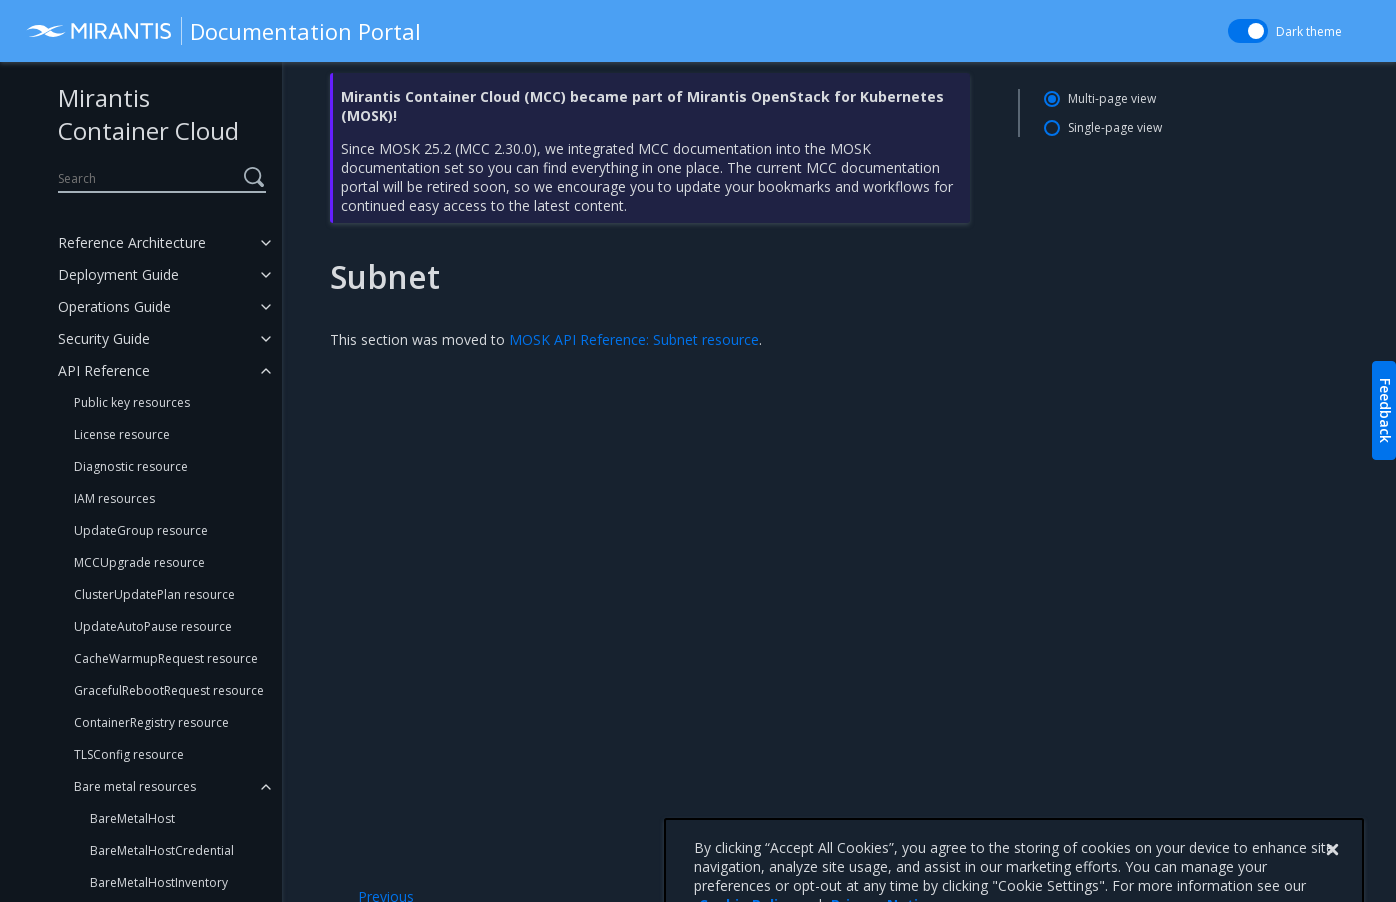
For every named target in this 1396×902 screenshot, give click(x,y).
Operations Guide (114, 306)
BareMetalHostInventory (159, 882)
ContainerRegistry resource (151, 722)
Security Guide (104, 338)
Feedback (1385, 410)
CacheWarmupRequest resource (166, 658)
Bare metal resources (135, 786)
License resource (122, 434)
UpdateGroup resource (141, 530)
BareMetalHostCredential (162, 850)
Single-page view (1115, 127)
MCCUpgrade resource (139, 562)
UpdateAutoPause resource (153, 626)
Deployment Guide (118, 274)
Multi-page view (1112, 98)
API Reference (104, 370)
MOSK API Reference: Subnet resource (634, 339)
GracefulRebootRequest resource (169, 690)
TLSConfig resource (129, 754)
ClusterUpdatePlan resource (154, 594)
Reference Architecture (132, 242)
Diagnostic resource (131, 466)
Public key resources (132, 402)
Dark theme (1309, 31)
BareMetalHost (132, 818)
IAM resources (114, 498)
